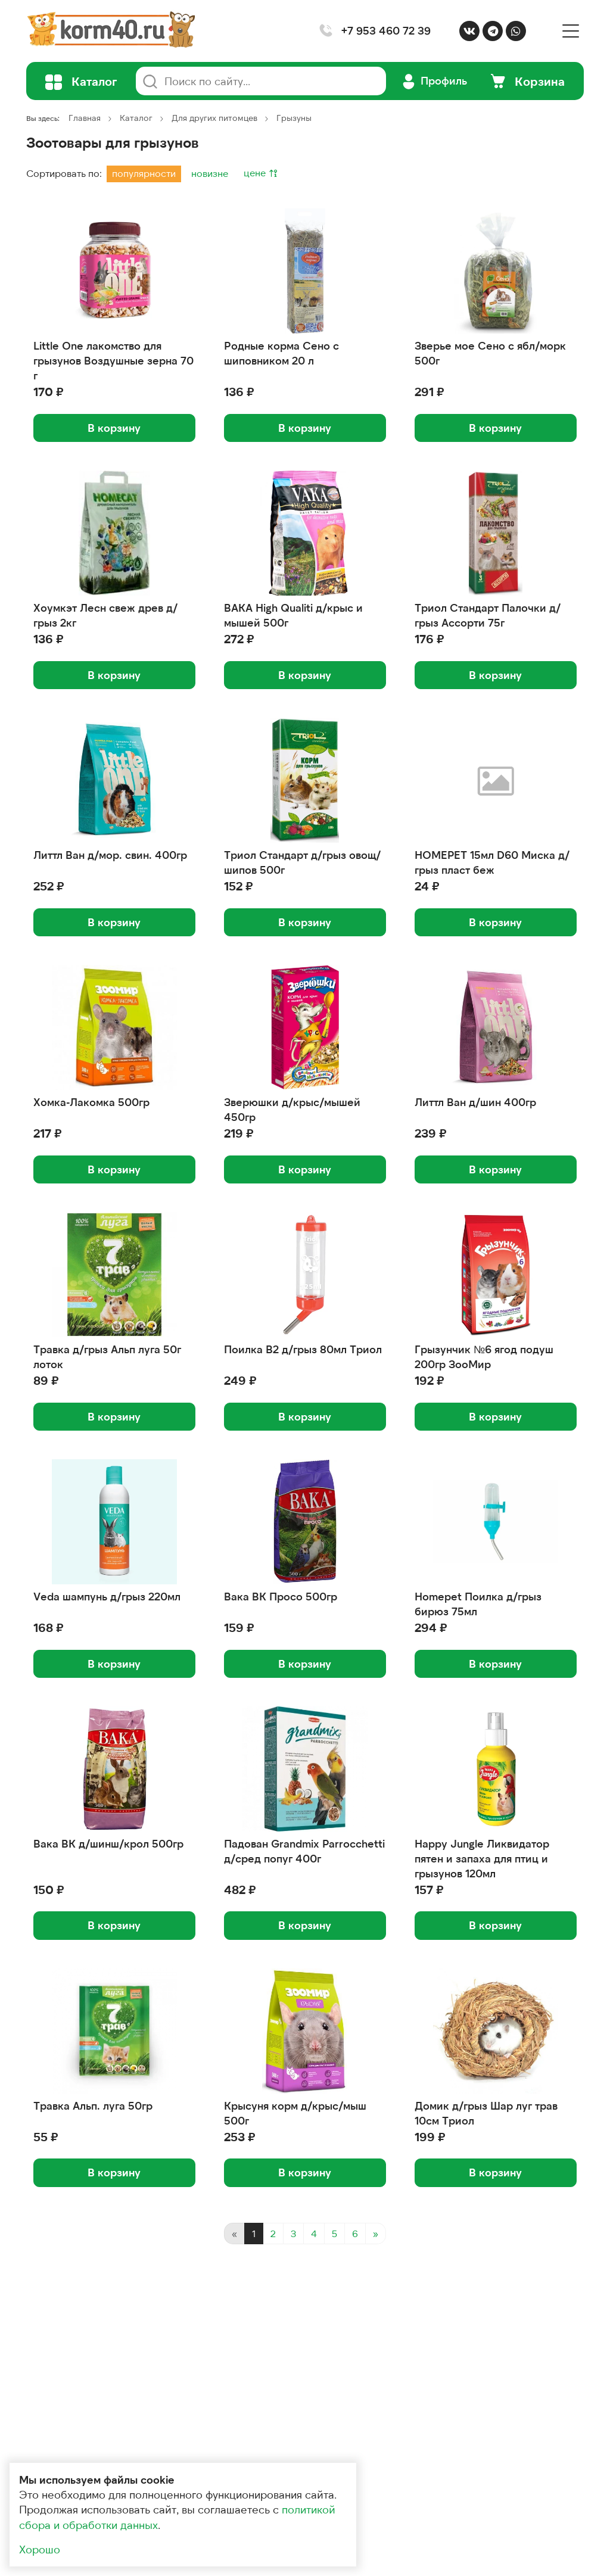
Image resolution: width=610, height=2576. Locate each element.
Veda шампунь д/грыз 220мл (106, 1596)
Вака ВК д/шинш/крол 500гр (108, 1843)
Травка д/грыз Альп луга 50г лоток (107, 1356)
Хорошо (39, 2549)
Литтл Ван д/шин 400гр (475, 1101)
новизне (209, 173)
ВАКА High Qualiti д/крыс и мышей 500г (293, 615)
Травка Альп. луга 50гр (92, 2105)
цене (256, 172)
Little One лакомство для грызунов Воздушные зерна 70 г (113, 360)
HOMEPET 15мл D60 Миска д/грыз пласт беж (492, 862)
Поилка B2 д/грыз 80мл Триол (303, 1349)
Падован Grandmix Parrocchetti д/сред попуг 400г (304, 1851)
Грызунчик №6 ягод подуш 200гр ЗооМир (484, 1356)
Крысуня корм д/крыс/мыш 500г (295, 2113)
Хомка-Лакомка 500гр (91, 1101)
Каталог (136, 118)
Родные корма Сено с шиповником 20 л (281, 353)
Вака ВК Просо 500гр (280, 1596)
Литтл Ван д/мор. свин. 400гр (110, 854)
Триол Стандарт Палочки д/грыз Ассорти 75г (488, 615)
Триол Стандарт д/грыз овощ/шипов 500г (302, 862)
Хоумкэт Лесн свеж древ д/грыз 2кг (105, 615)
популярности (144, 173)
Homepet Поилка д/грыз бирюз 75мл (478, 1604)
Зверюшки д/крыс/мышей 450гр (292, 1109)
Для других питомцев (214, 118)
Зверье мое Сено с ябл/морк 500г (490, 353)
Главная (85, 118)
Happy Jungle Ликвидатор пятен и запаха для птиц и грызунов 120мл (482, 1858)
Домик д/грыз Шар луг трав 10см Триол (486, 2113)
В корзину (114, 427)
